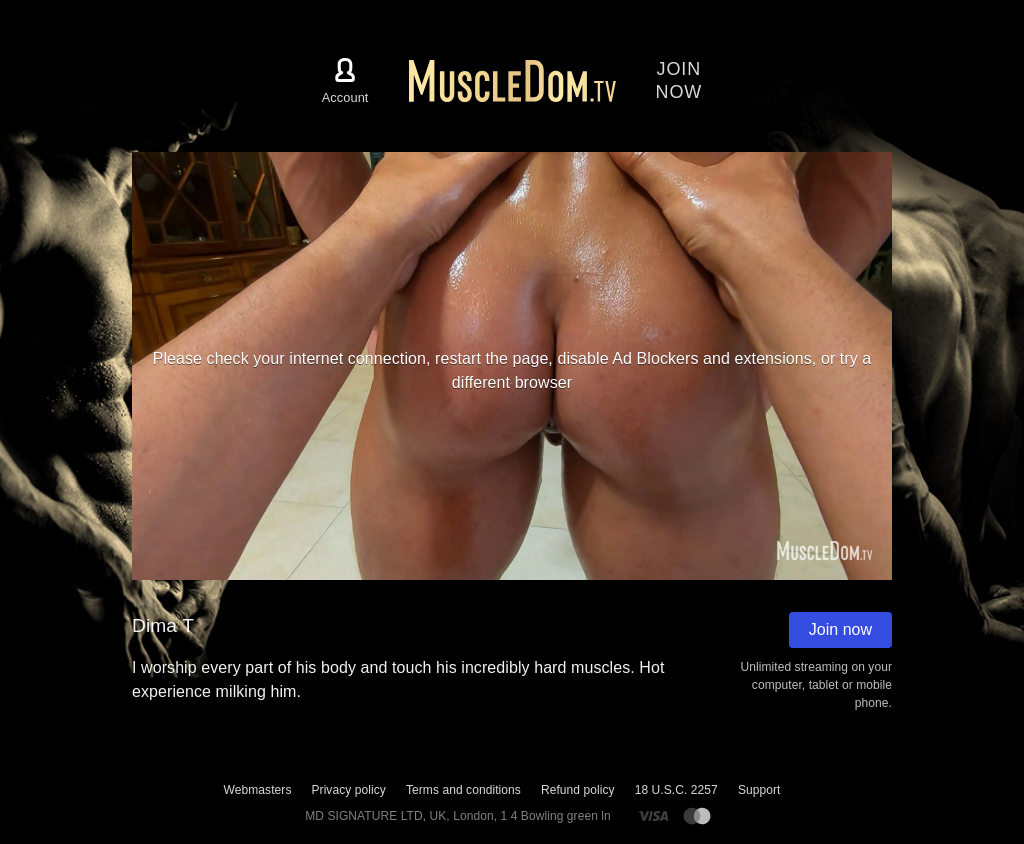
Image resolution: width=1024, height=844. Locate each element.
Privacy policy (348, 790)
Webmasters (258, 790)
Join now (840, 629)
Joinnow (679, 80)
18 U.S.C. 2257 (676, 790)
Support (759, 790)
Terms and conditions (463, 790)
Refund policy (578, 790)
